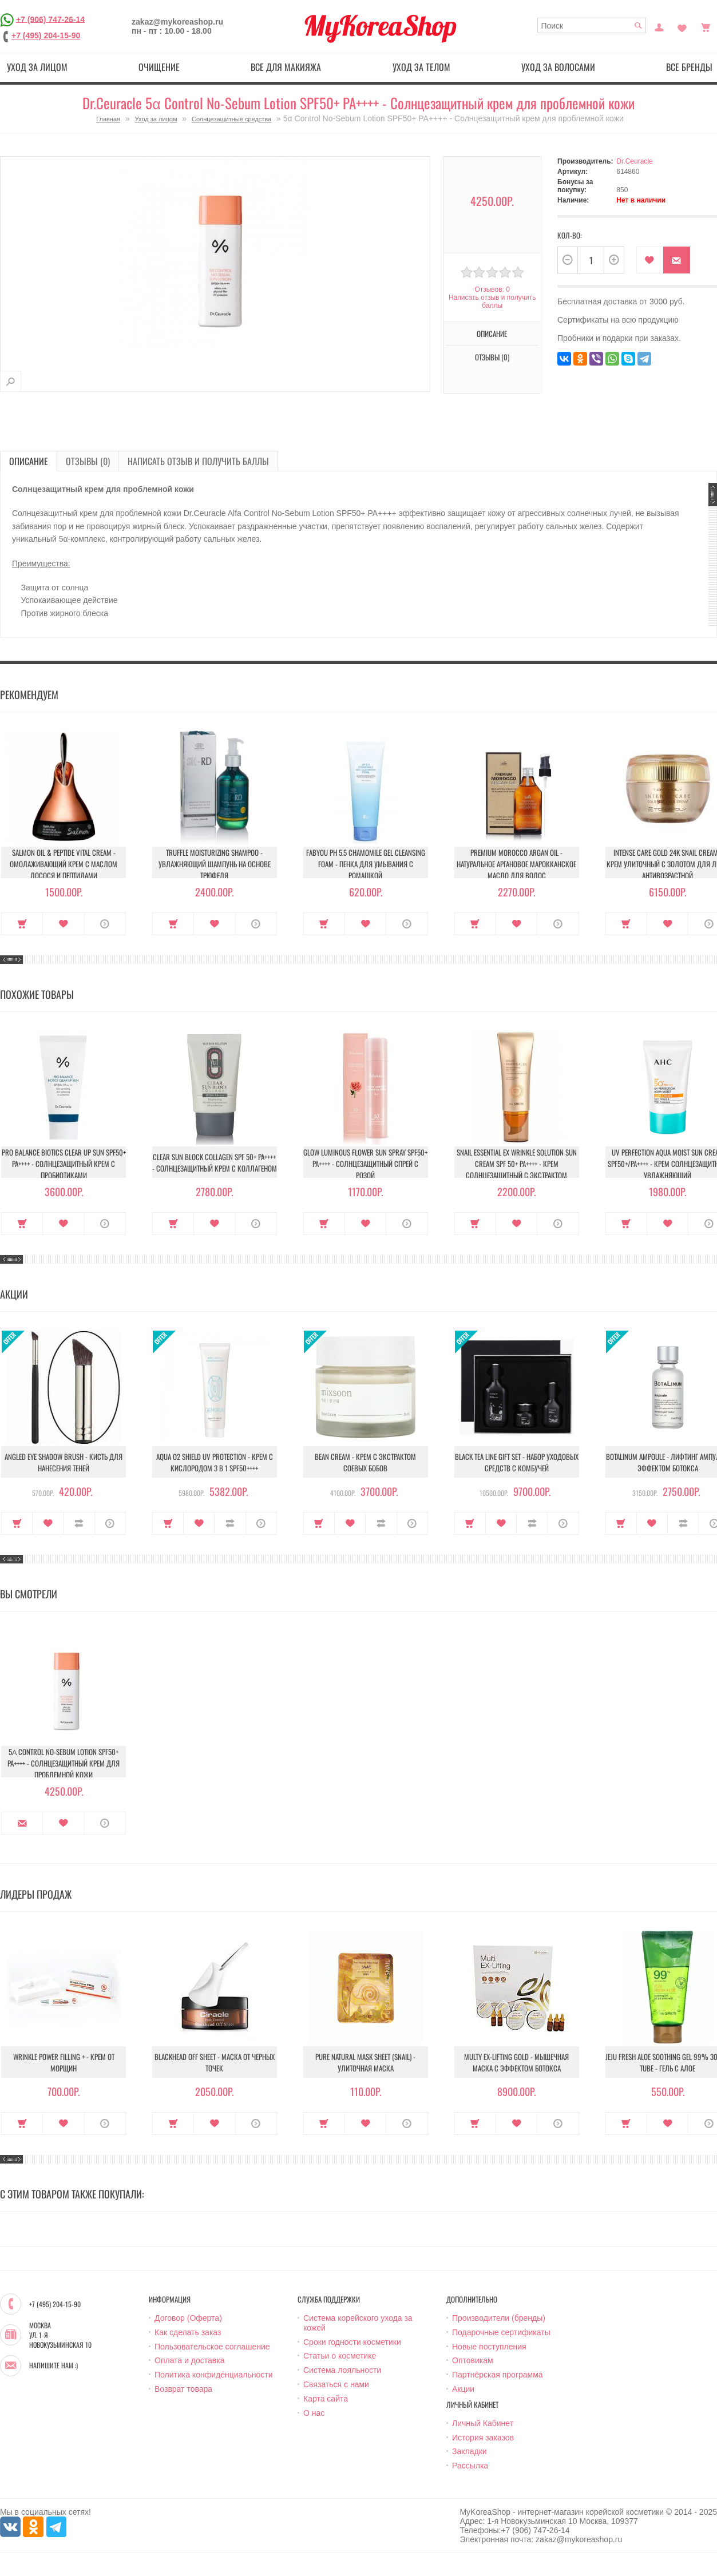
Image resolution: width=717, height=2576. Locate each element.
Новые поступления (489, 2346)
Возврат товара (183, 2389)
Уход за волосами (558, 67)
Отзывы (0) (492, 357)
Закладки (469, 2451)
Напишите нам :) (53, 2365)
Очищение (159, 67)
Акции (463, 2389)
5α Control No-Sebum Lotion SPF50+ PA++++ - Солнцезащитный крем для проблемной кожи (63, 1763)
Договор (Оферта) (188, 2318)
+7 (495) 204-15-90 (45, 35)
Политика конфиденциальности (214, 2374)
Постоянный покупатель (659, 26)
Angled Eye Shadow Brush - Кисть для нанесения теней (63, 1462)
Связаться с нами (336, 2384)
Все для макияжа (286, 67)
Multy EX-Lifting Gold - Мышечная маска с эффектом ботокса (516, 2062)
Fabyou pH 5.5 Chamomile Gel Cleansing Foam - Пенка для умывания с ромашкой (365, 864)
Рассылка (470, 2465)
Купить (22, 923)
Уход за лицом (37, 67)
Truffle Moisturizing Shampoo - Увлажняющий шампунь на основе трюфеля (215, 864)
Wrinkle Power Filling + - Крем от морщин (63, 2062)
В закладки (649, 260)
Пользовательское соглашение (212, 2346)
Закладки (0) (682, 26)
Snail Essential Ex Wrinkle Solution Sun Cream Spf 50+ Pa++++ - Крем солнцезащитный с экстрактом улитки (517, 1169)
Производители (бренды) (498, 2318)
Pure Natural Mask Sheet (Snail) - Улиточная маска (365, 2062)
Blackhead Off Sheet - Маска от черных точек (215, 2062)
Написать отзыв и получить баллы (492, 301)
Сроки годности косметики (352, 2342)
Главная (108, 119)
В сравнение (79, 1523)
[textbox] (591, 25)
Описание (492, 333)
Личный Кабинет (482, 2423)
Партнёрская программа (497, 2374)
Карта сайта (325, 2398)
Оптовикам (472, 2360)
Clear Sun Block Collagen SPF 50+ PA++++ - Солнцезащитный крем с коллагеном (214, 1162)
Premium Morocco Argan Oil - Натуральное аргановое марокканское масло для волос (516, 864)
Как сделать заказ (188, 2332)
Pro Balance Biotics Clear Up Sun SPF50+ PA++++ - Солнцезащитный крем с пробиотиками (64, 1163)
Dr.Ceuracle (634, 161)
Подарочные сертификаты (501, 2332)
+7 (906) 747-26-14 (50, 18)
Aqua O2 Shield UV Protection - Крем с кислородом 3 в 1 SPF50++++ (214, 1462)
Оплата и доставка (189, 2360)
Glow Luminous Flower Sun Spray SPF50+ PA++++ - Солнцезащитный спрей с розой (365, 1163)
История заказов (483, 2437)
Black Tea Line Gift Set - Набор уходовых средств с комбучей (517, 1462)
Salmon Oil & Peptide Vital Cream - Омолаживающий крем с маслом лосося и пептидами (63, 864)
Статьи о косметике (339, 2355)
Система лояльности (342, 2370)
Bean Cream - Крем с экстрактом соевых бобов (365, 1462)
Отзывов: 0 (492, 289)
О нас (313, 2413)
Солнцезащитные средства (231, 119)
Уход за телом (421, 67)
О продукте (105, 923)
